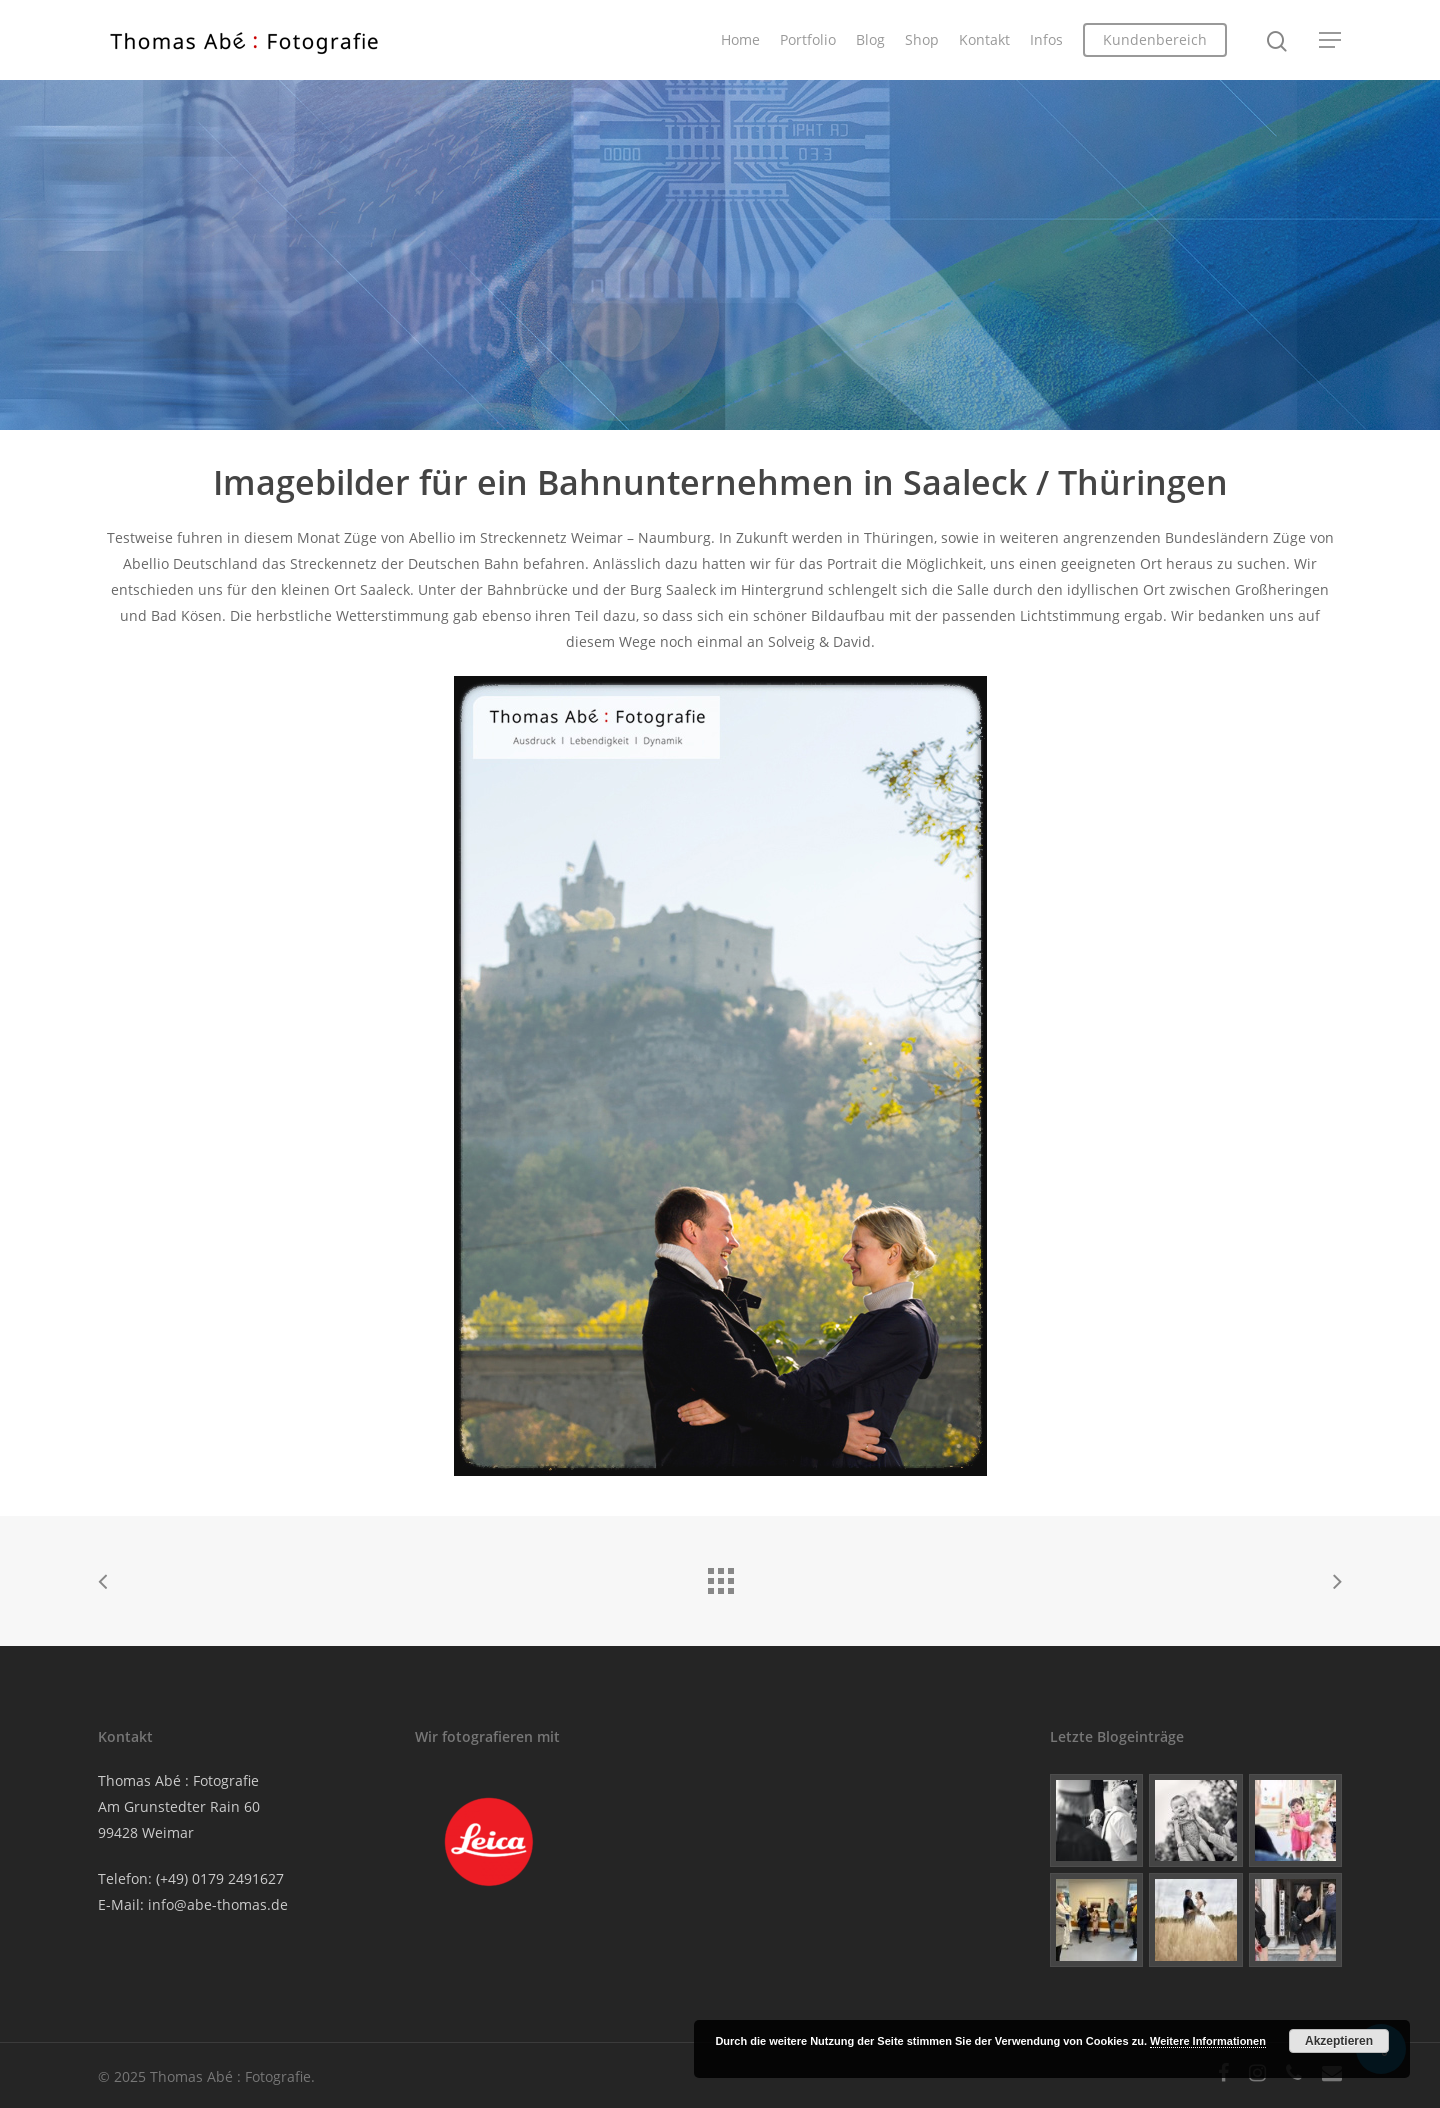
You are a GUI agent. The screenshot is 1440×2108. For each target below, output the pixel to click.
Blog (870, 39)
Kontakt (984, 39)
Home (740, 39)
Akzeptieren (1339, 2041)
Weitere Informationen (1208, 2041)
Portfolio (808, 39)
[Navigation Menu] (1331, 40)
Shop (922, 39)
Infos (1046, 39)
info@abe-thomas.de (218, 1904)
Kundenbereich (1155, 39)
